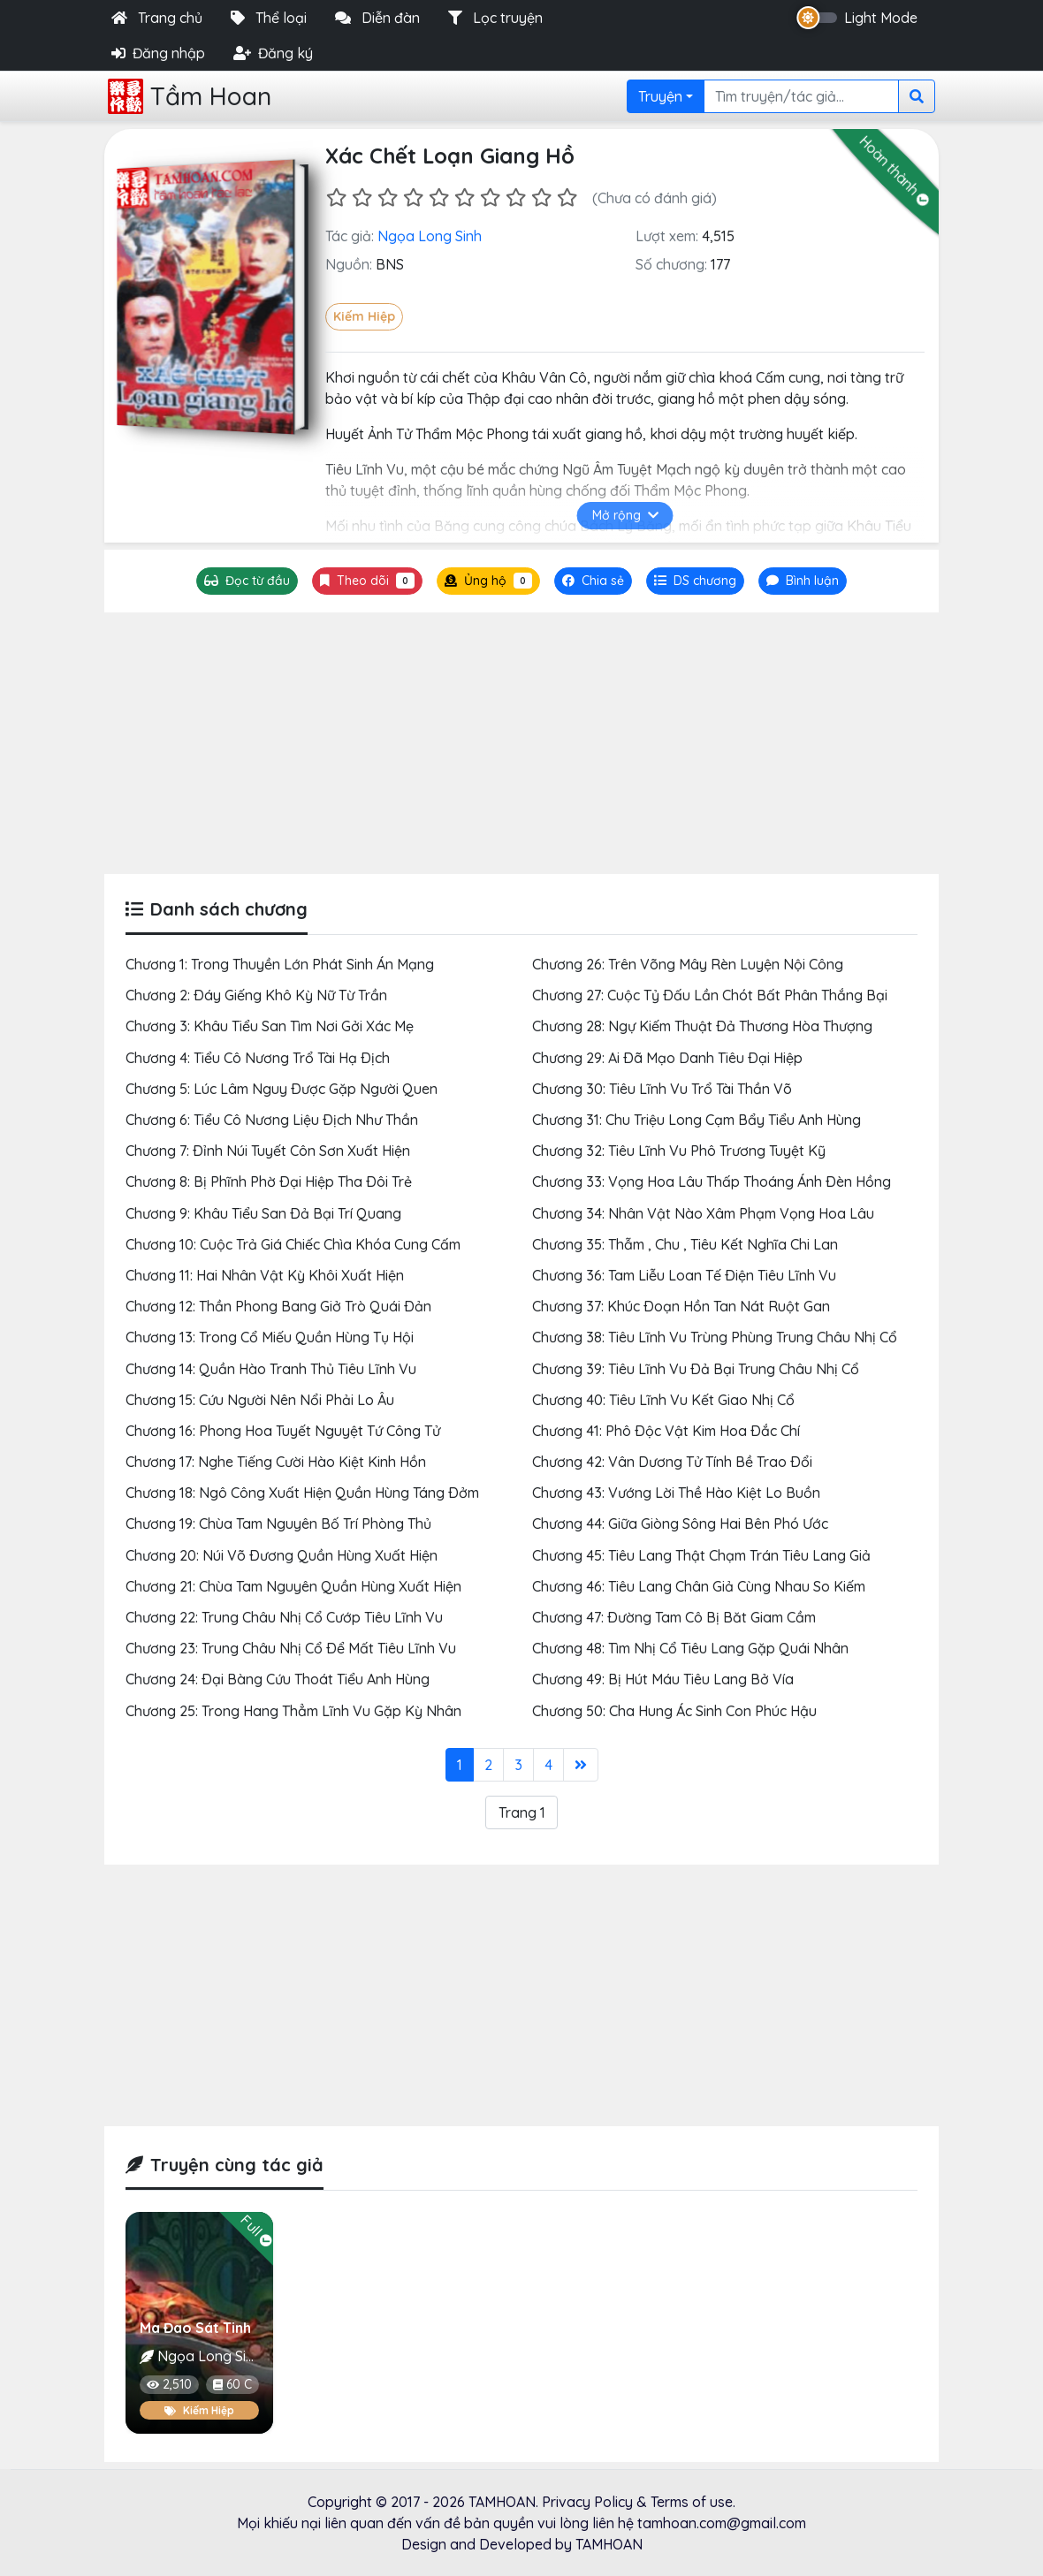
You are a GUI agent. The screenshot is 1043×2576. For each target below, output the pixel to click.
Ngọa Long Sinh (429, 236)
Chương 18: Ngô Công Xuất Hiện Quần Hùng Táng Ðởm (302, 1492)
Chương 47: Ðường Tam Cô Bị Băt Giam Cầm (674, 1617)
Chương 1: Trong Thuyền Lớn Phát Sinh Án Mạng (280, 964)
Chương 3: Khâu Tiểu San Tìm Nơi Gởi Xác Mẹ (270, 1026)
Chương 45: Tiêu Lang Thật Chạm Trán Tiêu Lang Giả (701, 1555)
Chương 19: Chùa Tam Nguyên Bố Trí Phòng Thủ (278, 1523)
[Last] (580, 1765)
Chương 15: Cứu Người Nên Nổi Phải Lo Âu (260, 1400)
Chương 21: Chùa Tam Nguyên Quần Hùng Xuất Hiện (293, 1586)
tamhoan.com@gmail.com (721, 2523)
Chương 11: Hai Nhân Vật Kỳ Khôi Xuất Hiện (265, 1275)
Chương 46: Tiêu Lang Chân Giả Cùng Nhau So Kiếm (698, 1586)
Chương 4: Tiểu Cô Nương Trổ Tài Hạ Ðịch (258, 1058)
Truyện (660, 96)
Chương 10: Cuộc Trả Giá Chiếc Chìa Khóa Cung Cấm (293, 1244)
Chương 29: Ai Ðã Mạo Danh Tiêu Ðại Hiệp (667, 1058)
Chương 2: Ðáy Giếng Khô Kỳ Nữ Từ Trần (256, 995)
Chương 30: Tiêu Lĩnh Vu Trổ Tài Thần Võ (662, 1089)
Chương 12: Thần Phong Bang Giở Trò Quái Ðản (278, 1306)
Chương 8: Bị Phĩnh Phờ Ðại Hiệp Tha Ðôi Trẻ (269, 1181)
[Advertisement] (521, 743)
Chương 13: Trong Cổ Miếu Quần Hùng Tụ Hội (270, 1337)
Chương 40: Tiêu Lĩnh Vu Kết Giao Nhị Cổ (663, 1400)
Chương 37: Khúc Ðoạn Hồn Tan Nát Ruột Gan (681, 1306)
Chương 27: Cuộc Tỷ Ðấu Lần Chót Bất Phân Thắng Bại (709, 995)
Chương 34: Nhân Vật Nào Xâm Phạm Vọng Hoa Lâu (703, 1213)
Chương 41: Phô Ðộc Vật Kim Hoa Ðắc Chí (666, 1431)
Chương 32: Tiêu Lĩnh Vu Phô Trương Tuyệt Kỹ (679, 1150)
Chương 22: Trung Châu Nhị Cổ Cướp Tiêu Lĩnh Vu (284, 1617)
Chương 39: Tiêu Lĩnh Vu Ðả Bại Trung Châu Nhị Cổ (695, 1369)
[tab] (695, 581)
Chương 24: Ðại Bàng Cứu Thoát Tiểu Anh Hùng (278, 1679)
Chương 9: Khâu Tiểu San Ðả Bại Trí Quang (263, 1213)
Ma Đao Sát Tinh (195, 2328)
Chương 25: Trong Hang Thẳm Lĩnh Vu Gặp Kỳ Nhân (293, 1711)
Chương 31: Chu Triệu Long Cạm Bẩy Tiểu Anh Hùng (696, 1119)
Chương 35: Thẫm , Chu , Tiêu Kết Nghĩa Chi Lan (685, 1244)
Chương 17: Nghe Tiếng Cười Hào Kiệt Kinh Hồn (276, 1461)
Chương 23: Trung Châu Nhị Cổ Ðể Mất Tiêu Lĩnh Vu (291, 1648)
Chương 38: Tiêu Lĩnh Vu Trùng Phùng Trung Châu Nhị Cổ (714, 1337)
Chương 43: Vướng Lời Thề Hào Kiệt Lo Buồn (676, 1492)
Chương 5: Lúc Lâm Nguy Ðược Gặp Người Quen (282, 1089)
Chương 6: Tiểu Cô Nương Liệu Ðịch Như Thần (272, 1119)
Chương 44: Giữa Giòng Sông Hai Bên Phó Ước (680, 1523)
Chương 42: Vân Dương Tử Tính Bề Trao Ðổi (672, 1461)
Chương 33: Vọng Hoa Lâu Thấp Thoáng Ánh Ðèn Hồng (711, 1181)
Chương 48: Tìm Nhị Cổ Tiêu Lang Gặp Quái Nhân (690, 1648)
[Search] (801, 96)
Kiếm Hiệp (364, 316)
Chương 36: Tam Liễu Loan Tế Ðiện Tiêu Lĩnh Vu (684, 1275)
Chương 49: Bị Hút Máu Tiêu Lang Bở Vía (663, 1679)
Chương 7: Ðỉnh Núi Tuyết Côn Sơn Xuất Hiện (268, 1150)
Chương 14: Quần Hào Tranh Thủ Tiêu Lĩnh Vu (271, 1369)
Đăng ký (273, 53)
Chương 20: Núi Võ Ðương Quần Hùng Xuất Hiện (282, 1555)
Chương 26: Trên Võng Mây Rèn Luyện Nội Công (687, 964)
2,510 (169, 2384)
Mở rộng (625, 515)
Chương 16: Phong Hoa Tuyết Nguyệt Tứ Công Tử (283, 1431)
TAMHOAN (502, 2502)
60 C (232, 2384)
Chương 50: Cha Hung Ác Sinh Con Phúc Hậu (674, 1711)
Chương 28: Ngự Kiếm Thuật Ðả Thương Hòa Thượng (702, 1026)
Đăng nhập (158, 53)
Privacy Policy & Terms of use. (638, 2502)
